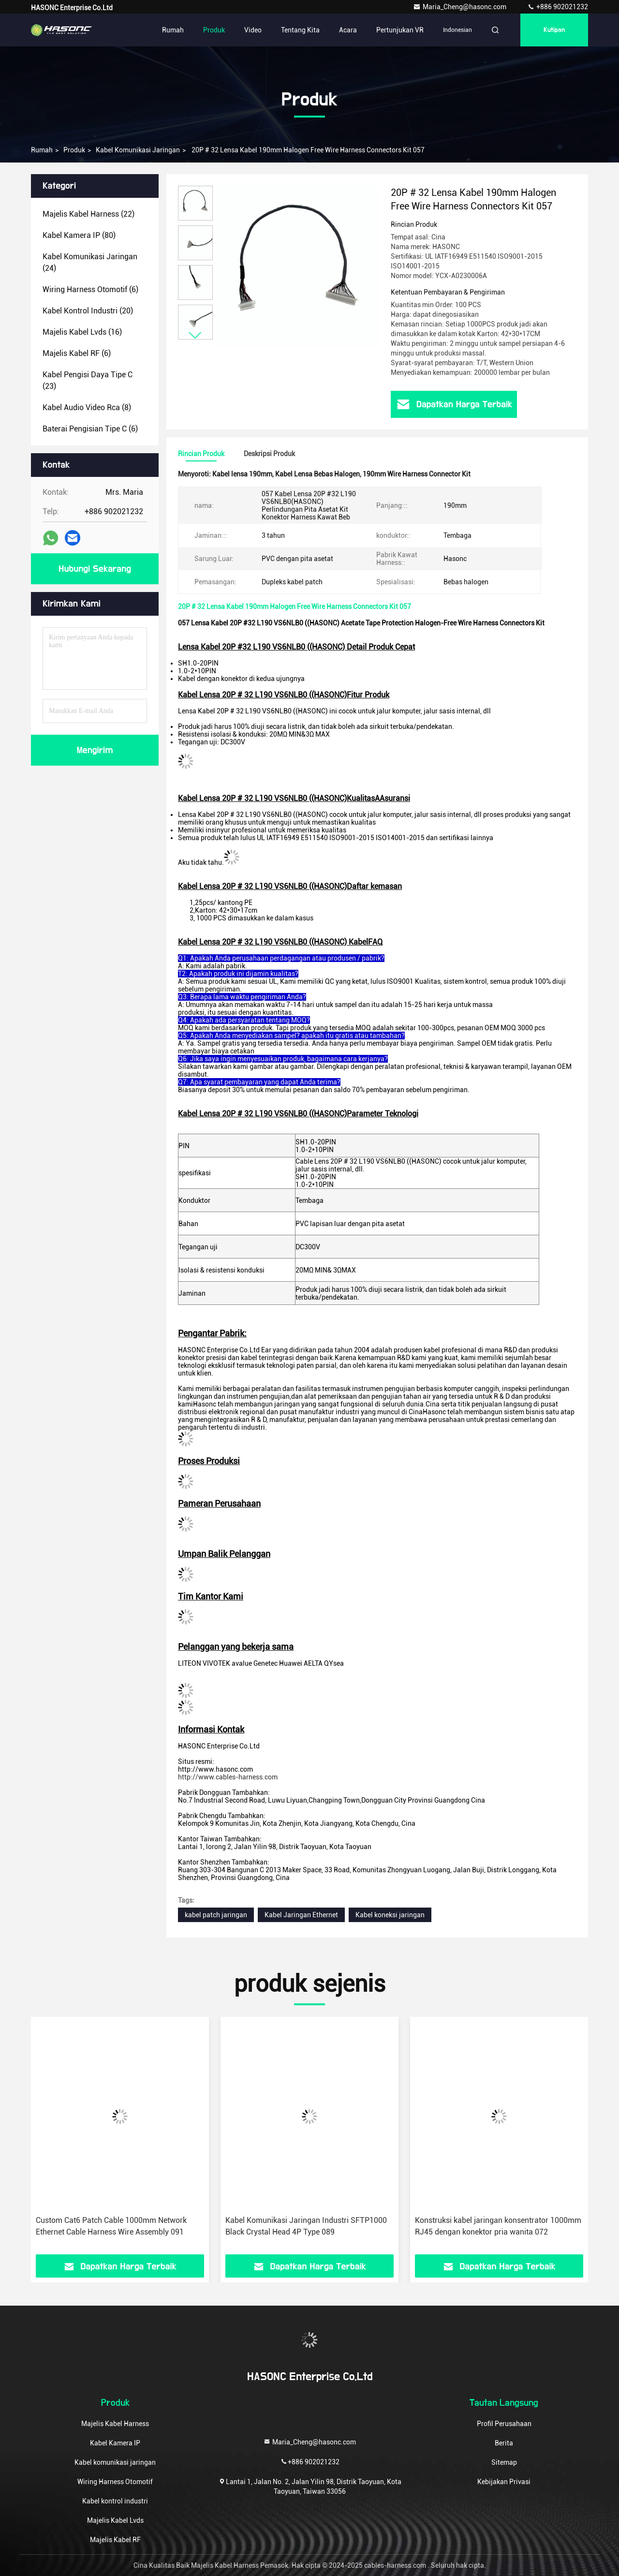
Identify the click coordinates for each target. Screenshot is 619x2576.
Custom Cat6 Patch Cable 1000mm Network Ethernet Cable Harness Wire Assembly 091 (111, 2226)
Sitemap (504, 2462)
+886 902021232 (557, 7)
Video (253, 30)
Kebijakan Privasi (504, 2482)
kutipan (554, 30)
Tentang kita (300, 30)
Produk (214, 30)
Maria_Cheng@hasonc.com (460, 7)
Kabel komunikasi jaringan (138, 150)
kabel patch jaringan (216, 1915)
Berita (504, 2443)
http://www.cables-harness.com (228, 1777)
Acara (348, 30)
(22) (88, 214)
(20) (88, 310)
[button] (195, 335)
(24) (90, 262)
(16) (82, 332)
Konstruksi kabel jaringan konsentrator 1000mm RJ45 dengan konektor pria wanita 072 (498, 2226)
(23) (88, 380)
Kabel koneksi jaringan (390, 1915)
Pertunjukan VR (400, 30)
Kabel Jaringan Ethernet (301, 1915)
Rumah (173, 30)
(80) (79, 235)
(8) (87, 407)
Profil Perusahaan (504, 2424)
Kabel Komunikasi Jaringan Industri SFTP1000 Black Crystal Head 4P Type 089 (306, 2226)
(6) (90, 289)
